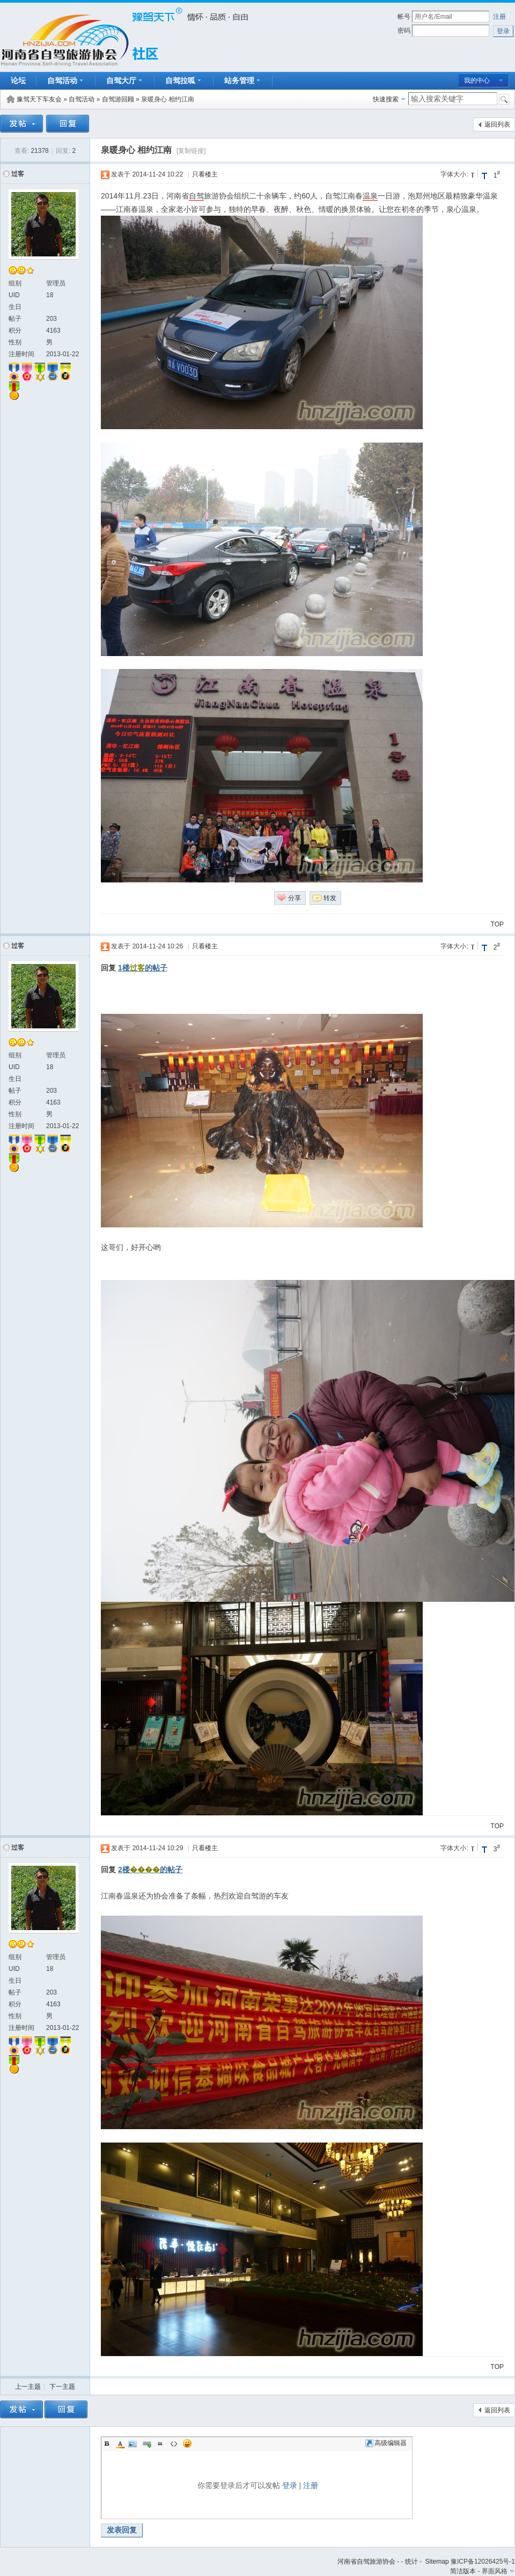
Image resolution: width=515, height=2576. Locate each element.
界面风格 (494, 2571)
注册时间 (21, 354)
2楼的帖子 (150, 1869)
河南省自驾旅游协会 (366, 2561)
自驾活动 (81, 99)
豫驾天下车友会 (39, 99)
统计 (411, 2561)
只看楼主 (205, 174)
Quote (160, 2443)
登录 (289, 2485)
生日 (15, 307)
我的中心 (477, 80)
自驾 (196, 196)
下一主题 (62, 2386)
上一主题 (28, 2386)
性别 (15, 342)
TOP (497, 924)
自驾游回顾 (118, 99)
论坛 (18, 80)
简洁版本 (463, 2571)
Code (173, 2443)
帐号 (404, 16)
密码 (404, 30)
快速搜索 (386, 99)
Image (133, 2443)
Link (147, 2443)
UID (14, 295)
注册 (499, 16)
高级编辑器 (386, 2443)
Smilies (187, 2443)
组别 (15, 283)
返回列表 (497, 124)
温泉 (370, 196)
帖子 (15, 318)
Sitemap (437, 2561)
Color (120, 2443)
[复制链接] (191, 150)
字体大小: (454, 174)
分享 (294, 898)
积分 (15, 330)
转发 (329, 898)
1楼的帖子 (142, 967)
